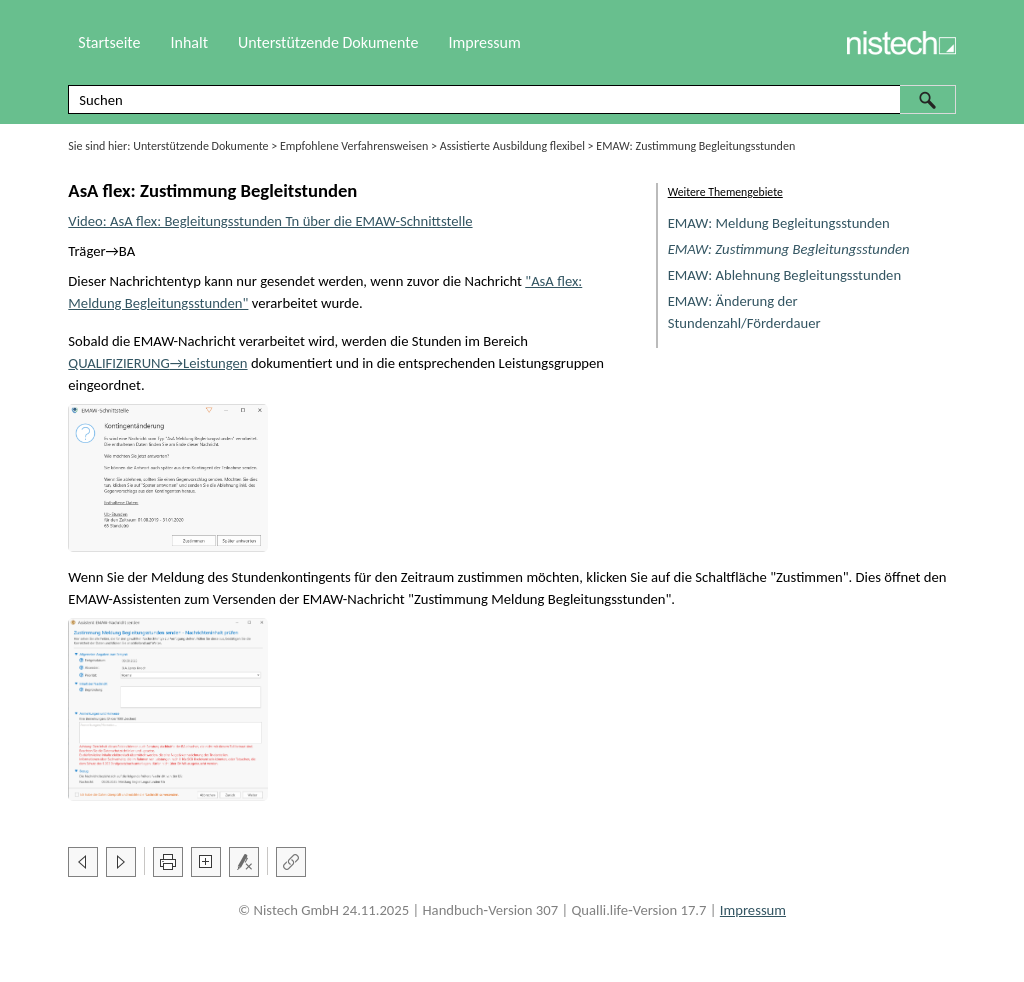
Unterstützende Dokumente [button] (328, 42)
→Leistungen (157, 363)
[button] (928, 99)
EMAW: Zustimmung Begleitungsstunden (789, 249)
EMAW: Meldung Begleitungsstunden (779, 223)
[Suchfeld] (511, 99)
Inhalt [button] (189, 42)
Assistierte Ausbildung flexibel (512, 146)
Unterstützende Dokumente (200, 146)
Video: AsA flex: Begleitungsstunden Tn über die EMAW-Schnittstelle (270, 221)
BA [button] (127, 251)
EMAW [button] (154, 341)
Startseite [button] (109, 42)
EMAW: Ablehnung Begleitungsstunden (784, 275)
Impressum (484, 42)
